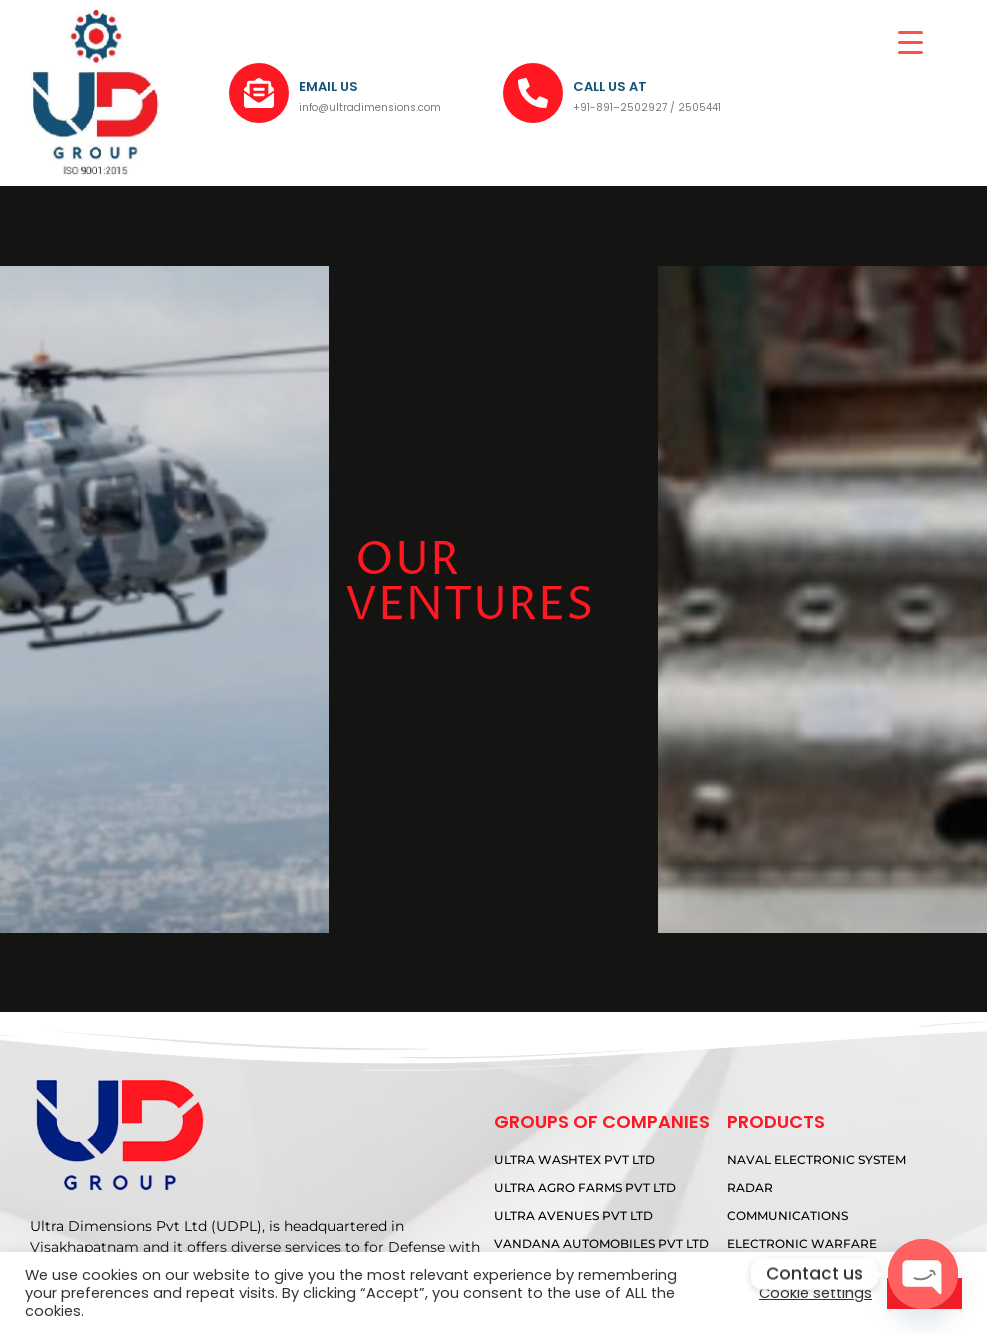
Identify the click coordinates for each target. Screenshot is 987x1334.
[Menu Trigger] (910, 42)
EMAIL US (328, 86)
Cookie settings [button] (815, 1293)
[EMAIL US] (259, 93)
